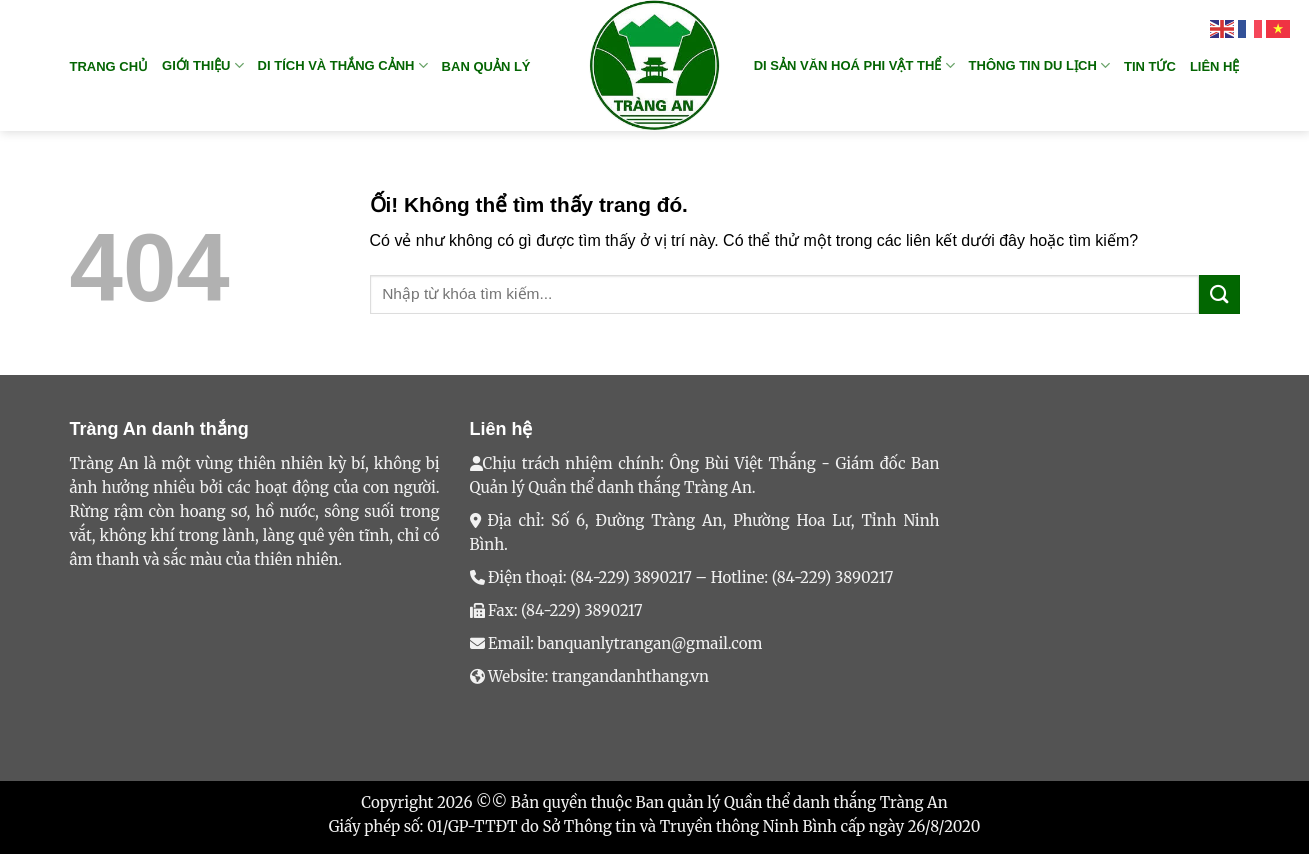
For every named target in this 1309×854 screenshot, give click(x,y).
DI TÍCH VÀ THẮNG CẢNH (343, 65)
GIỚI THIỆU (202, 65)
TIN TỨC (1150, 66)
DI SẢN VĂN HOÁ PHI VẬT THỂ (854, 65)
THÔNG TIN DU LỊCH (1039, 65)
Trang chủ (109, 66)
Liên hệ (1215, 66)
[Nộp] (1219, 294)
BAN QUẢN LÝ (486, 66)
